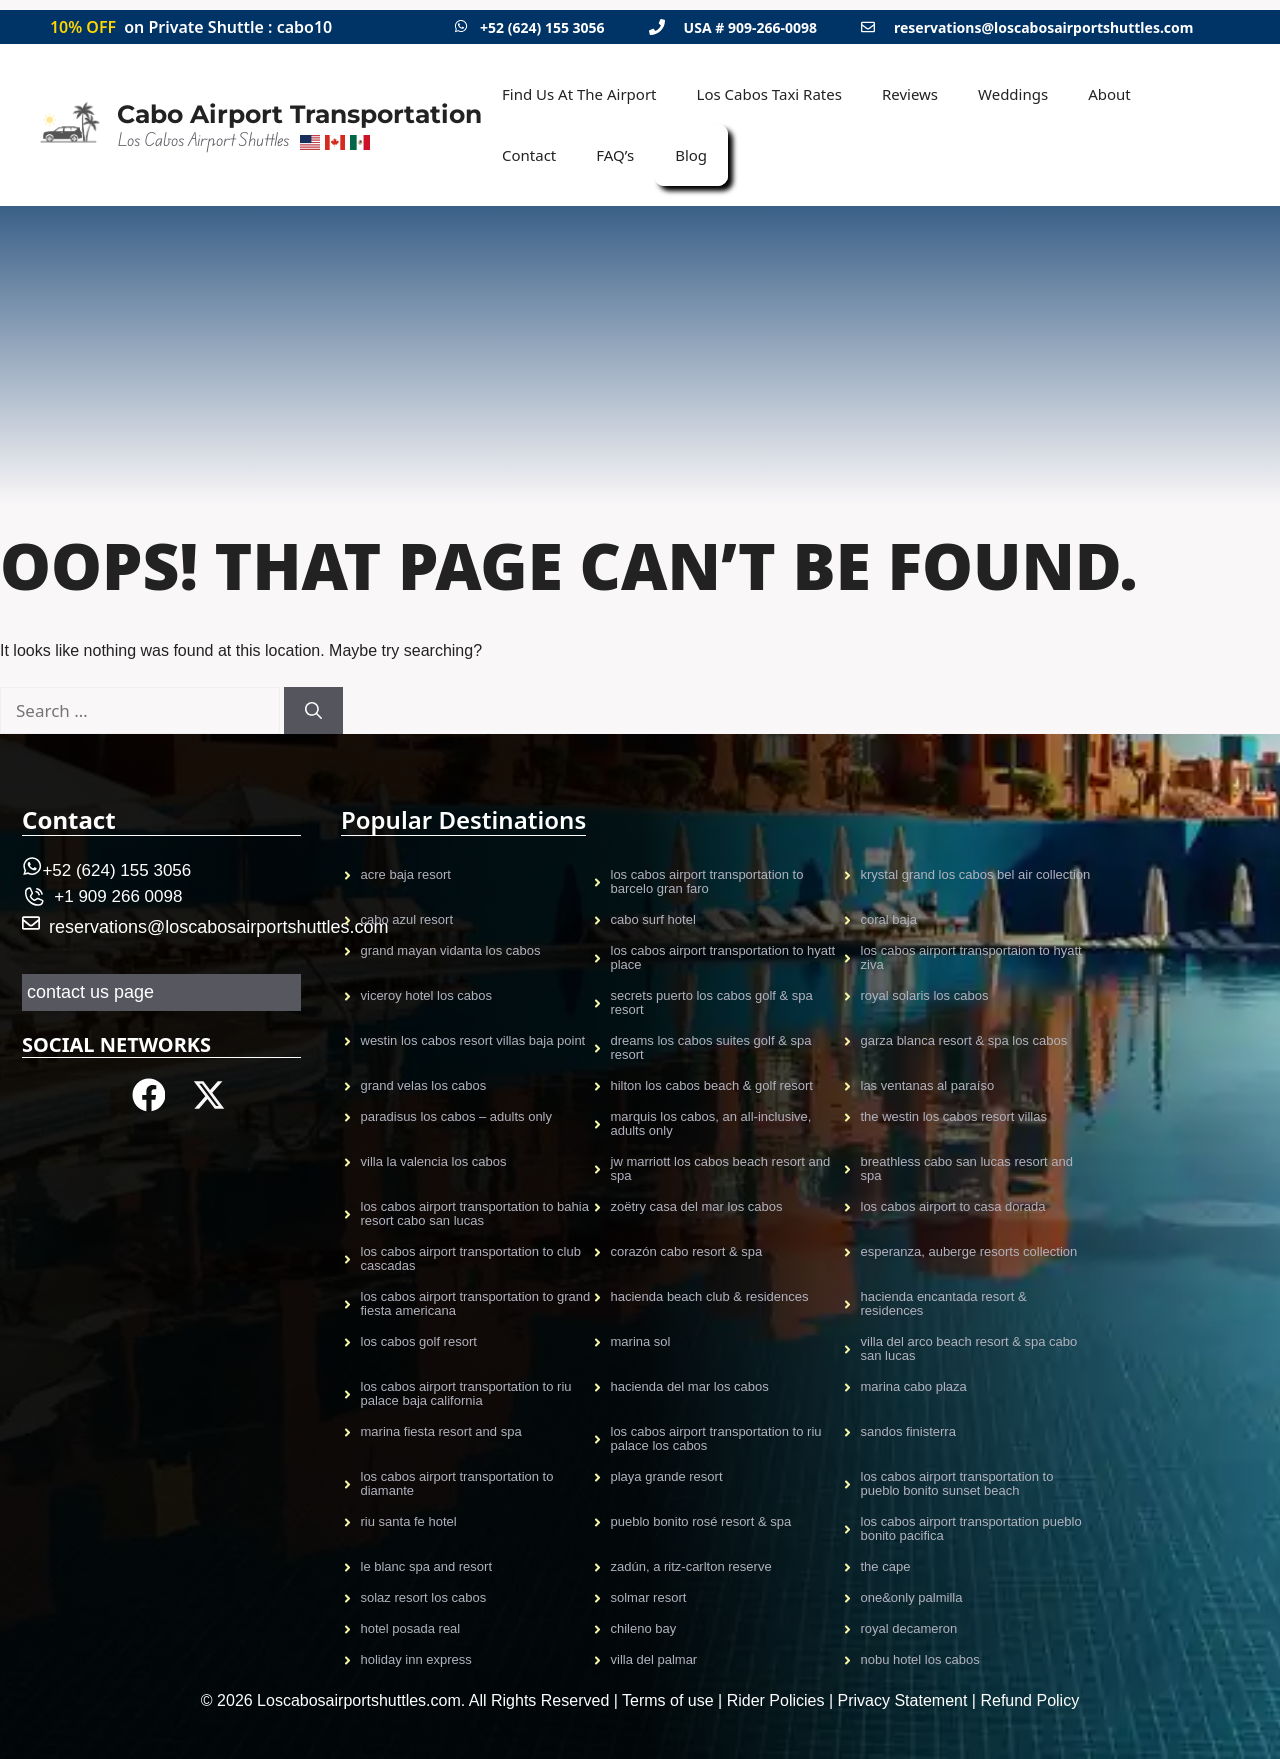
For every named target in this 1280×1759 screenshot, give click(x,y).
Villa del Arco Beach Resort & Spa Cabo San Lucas (969, 1348)
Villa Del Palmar (654, 1659)
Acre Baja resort (406, 874)
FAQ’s (615, 155)
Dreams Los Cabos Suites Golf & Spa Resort (711, 1047)
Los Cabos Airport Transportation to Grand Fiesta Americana (476, 1303)
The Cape (886, 1566)
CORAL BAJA (889, 919)
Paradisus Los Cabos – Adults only (457, 1116)
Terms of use (668, 1700)
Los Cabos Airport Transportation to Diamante (457, 1483)
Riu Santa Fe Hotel (409, 1521)
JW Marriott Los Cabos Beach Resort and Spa (721, 1168)
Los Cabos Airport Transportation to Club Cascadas (471, 1258)
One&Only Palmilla (912, 1597)
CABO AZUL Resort (407, 919)
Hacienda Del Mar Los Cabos (690, 1386)
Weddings (1013, 94)
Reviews (910, 94)
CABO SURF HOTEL (653, 919)
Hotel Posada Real (411, 1628)
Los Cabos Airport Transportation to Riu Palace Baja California (466, 1393)
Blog (691, 155)
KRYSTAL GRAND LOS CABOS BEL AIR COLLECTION (976, 874)
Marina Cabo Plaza (914, 1386)
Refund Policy (1029, 1700)
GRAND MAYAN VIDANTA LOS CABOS (451, 950)
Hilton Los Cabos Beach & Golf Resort (712, 1085)
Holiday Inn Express (416, 1659)
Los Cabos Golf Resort (419, 1341)
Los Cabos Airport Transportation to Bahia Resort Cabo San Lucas (475, 1213)
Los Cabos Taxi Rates (769, 94)
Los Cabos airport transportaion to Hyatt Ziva (971, 957)
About (1109, 94)
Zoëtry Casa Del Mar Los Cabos (697, 1206)
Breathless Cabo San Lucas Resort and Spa (967, 1168)
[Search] (313, 711)
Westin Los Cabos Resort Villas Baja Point (473, 1040)
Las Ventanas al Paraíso (928, 1085)
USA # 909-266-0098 (750, 27)
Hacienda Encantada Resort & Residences (944, 1303)
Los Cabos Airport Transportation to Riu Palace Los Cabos (716, 1438)
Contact (529, 155)
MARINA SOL (641, 1341)
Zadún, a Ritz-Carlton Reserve (691, 1566)
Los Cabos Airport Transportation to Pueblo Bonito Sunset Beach (957, 1483)
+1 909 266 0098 (118, 896)
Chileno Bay (644, 1628)
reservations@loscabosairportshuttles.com (1044, 27)
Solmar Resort (649, 1597)
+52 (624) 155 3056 (542, 27)
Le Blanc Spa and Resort (427, 1566)
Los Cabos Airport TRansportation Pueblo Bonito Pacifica (971, 1528)
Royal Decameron (909, 1628)
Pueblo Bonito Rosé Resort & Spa (701, 1521)
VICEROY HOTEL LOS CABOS (427, 995)
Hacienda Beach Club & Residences (710, 1296)
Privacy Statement (903, 1700)
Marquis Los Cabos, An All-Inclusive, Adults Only (711, 1123)
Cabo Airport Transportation (299, 114)
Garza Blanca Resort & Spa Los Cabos (964, 1040)
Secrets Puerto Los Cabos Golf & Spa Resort (712, 1002)
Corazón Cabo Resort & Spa (687, 1251)
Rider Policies (776, 1700)
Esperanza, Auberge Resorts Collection (969, 1251)
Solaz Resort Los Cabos (424, 1597)
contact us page (90, 992)
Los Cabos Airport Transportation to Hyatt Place (723, 957)
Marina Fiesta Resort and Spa (441, 1431)
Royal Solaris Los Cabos (925, 995)
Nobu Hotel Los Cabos (920, 1659)
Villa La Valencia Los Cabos (434, 1161)
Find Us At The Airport (579, 94)
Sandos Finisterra (908, 1431)
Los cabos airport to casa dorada (953, 1206)
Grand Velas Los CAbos (424, 1085)
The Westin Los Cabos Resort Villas (954, 1116)
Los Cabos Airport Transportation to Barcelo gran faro (707, 881)
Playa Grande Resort (667, 1476)
